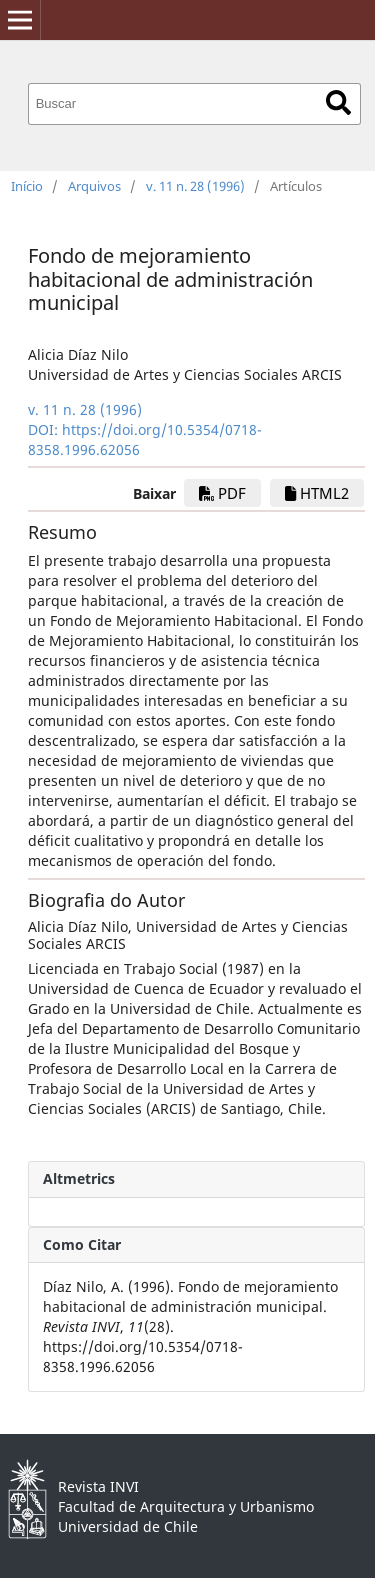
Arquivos (94, 186)
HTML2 (317, 493)
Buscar (338, 102)
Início (27, 186)
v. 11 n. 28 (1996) (195, 186)
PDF (222, 493)
